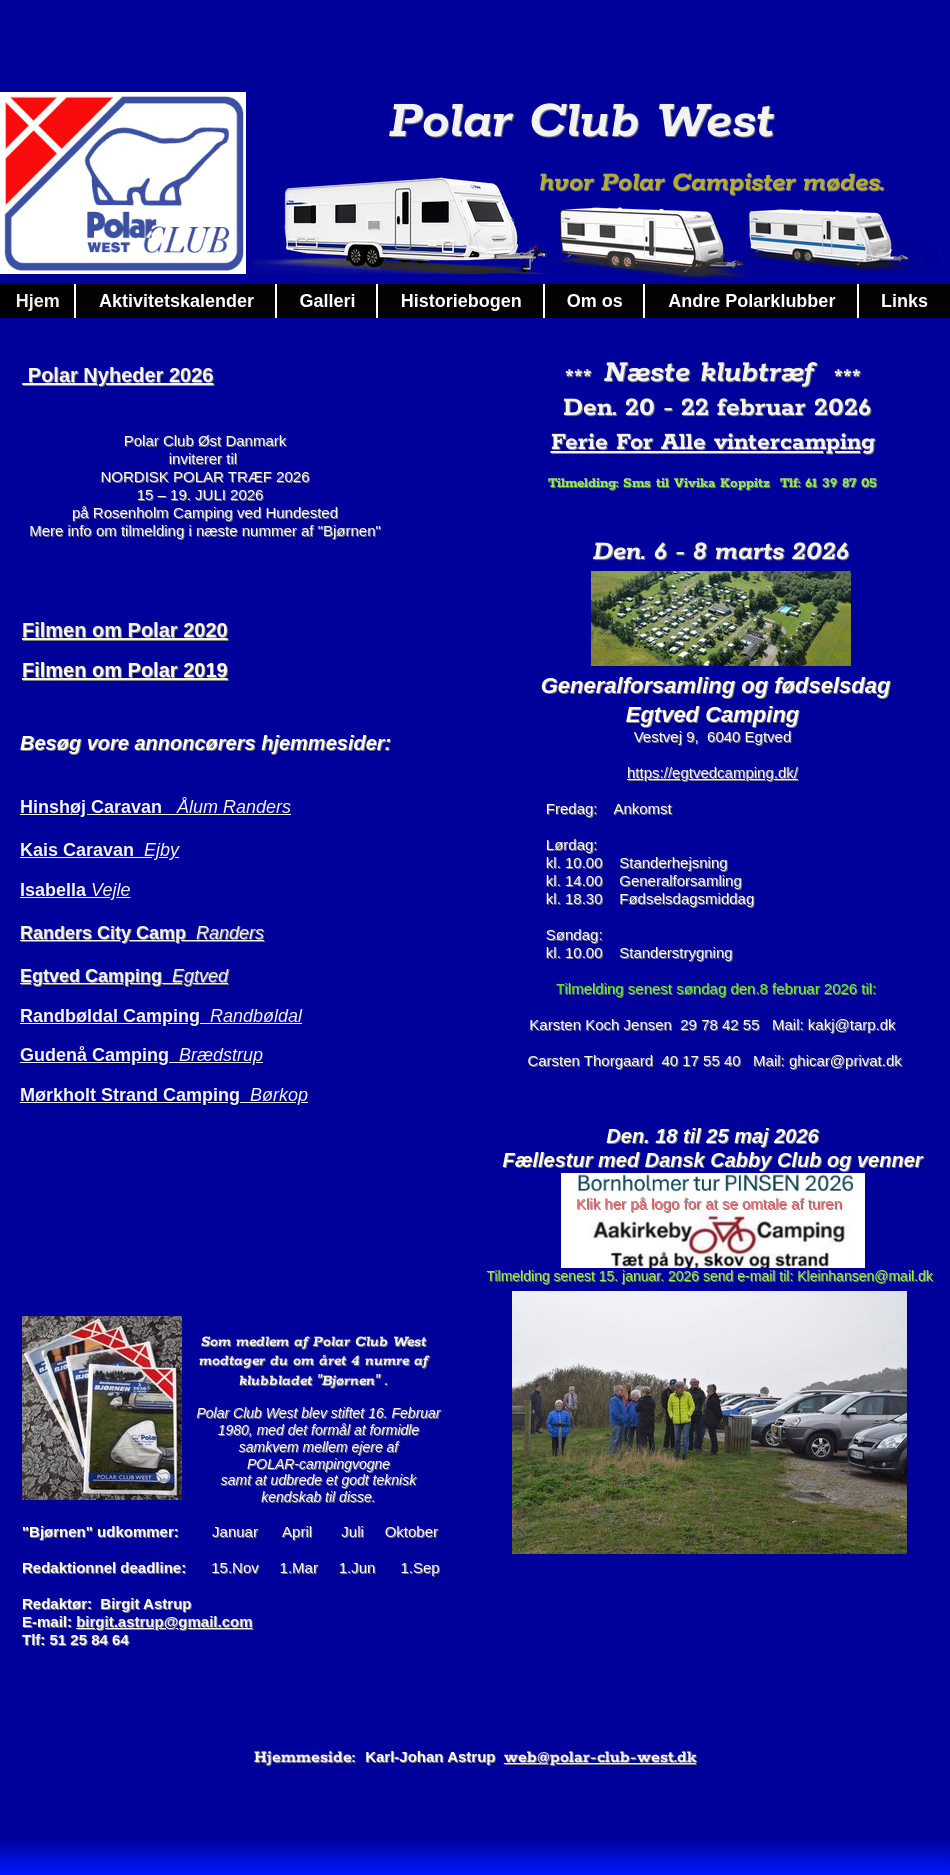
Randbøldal (256, 1016)
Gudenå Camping (99, 1055)
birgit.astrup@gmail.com (164, 1621)
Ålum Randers (234, 807)
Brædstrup (221, 1055)
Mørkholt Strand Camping (135, 1095)
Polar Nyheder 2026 (117, 375)
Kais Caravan (82, 850)
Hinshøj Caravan (98, 807)
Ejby (161, 850)
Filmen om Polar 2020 (125, 630)
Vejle (110, 890)
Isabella (55, 890)
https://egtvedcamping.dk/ (712, 772)
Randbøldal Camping (115, 1016)
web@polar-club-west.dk (600, 1757)
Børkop (279, 1095)
